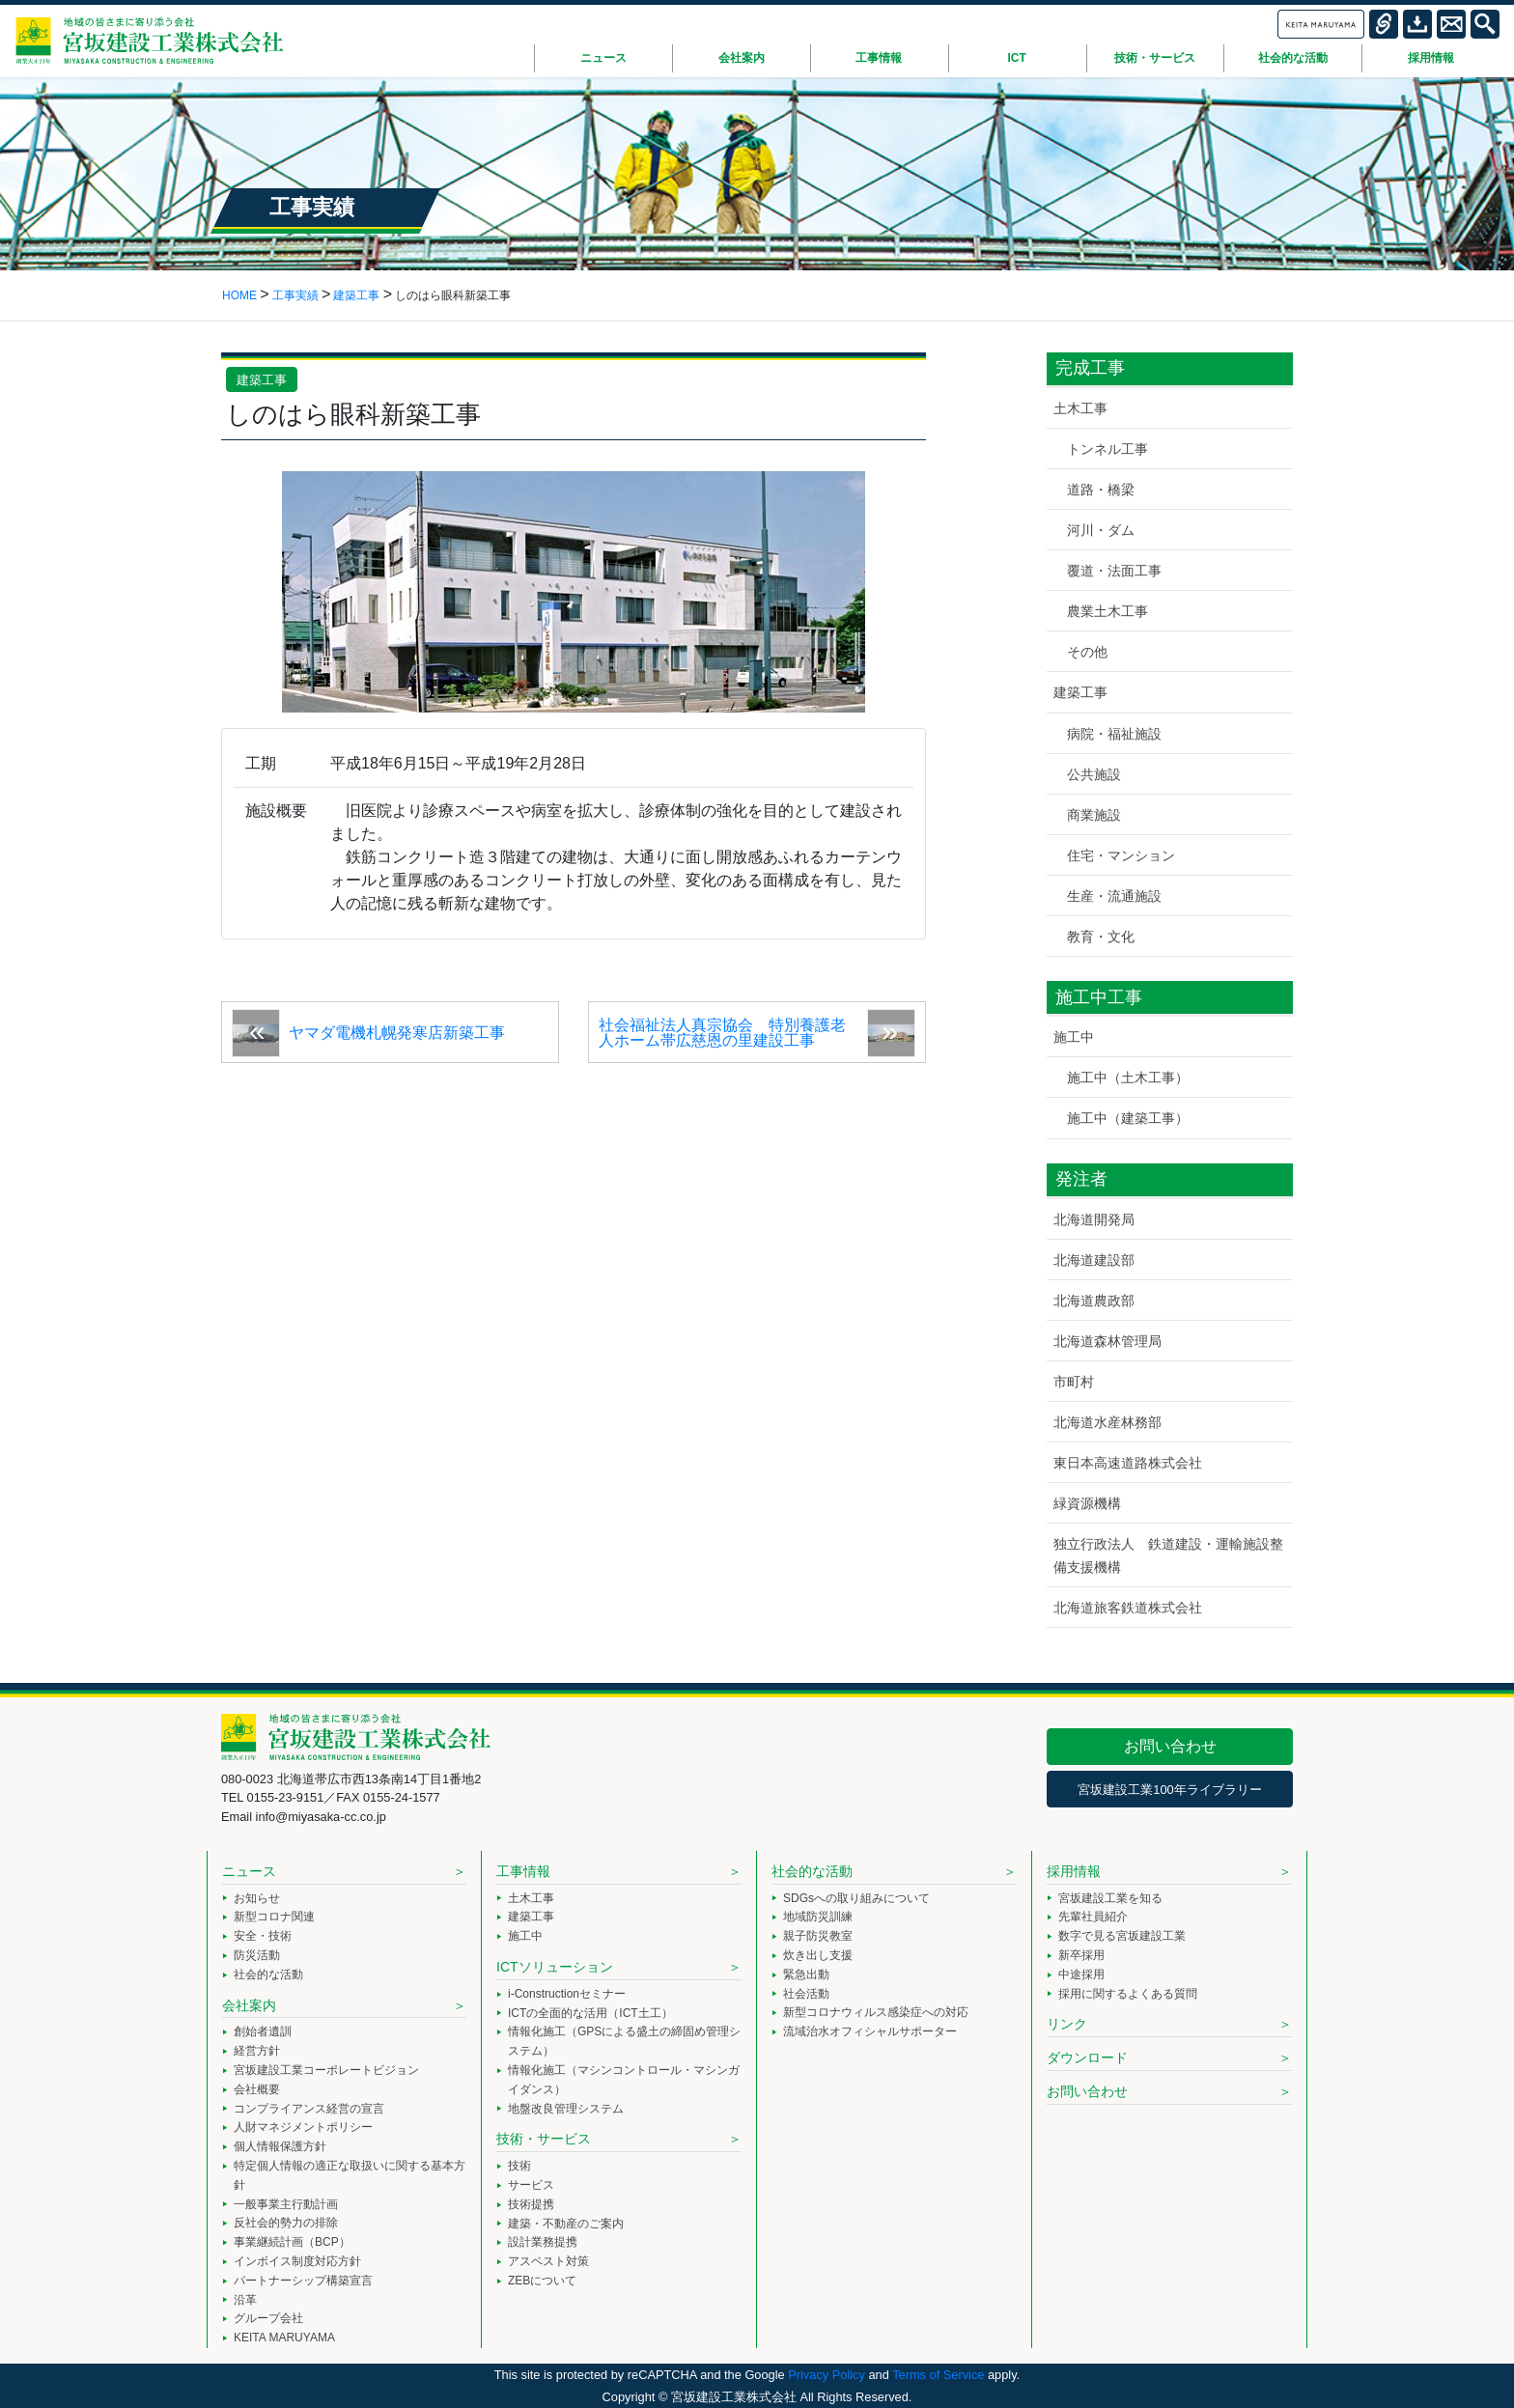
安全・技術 (263, 1936)
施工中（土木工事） (1128, 1077)
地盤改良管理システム (566, 2108)
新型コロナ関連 (274, 1916)
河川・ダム (1101, 530)
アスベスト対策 (548, 2261)
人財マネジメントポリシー (303, 2127)
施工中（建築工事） (1128, 1118)
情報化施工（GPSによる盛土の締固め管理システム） (624, 2041)
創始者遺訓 (263, 2031)
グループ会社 (268, 2318)
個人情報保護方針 (280, 2146)
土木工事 (1080, 408)
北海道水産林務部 (1107, 1422)
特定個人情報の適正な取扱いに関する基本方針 (349, 2175)
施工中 (1073, 1037)
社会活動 (806, 1994)
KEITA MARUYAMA (284, 2337)
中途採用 (1081, 1974)
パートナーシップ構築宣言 (303, 2280)
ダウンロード (1087, 2057)
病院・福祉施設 (1114, 734)
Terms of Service (938, 2374)
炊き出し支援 (818, 1955)
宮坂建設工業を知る (1110, 1898)
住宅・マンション (1121, 855)
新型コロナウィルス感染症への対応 (875, 2012)
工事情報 (523, 1871)
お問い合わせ (1170, 1746)
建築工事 (262, 380)
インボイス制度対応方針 (297, 2261)
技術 (519, 2165)
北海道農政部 (1094, 1300)
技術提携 (531, 2204)
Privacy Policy (826, 2374)
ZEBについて (542, 2280)
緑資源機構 (1087, 1503)
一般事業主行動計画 (286, 2204)
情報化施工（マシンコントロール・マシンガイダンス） (624, 2079)
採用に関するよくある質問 (1127, 1994)
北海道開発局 (1094, 1219)
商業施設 (1094, 815)
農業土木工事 (1107, 611)
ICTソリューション (554, 1966)
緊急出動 (806, 1974)
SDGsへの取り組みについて (856, 1898)
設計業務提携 (542, 2242)
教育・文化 (1101, 936)
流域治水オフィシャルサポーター (870, 2031)
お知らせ (257, 1898)
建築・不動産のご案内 (566, 2223)
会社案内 (249, 2005)
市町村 (1073, 1381)
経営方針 (257, 2051)
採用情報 (1074, 1871)
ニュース (249, 1871)
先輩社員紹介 (1093, 1916)
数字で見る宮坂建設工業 (1122, 1936)
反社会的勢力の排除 (286, 2222)
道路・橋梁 (1101, 489)
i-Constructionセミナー (567, 1994)
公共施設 (1094, 774)
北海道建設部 (1094, 1260)
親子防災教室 (818, 1936)
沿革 (245, 2300)
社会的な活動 (268, 1974)
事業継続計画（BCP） (292, 2242)
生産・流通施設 (1114, 896)
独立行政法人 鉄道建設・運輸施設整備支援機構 (1168, 1555)
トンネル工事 (1107, 449)
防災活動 (257, 1955)
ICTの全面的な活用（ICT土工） (590, 2013)
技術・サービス (543, 2138)
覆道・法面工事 (1114, 570)
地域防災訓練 (818, 1916)
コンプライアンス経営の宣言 (309, 2108)
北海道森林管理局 (1107, 1341)
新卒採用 (1081, 1955)
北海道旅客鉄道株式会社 (1127, 1607)
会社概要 (257, 2089)
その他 (1087, 651)
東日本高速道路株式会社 (1127, 1462)
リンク (1067, 2023)
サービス (531, 2185)
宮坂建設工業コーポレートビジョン (326, 2070)
